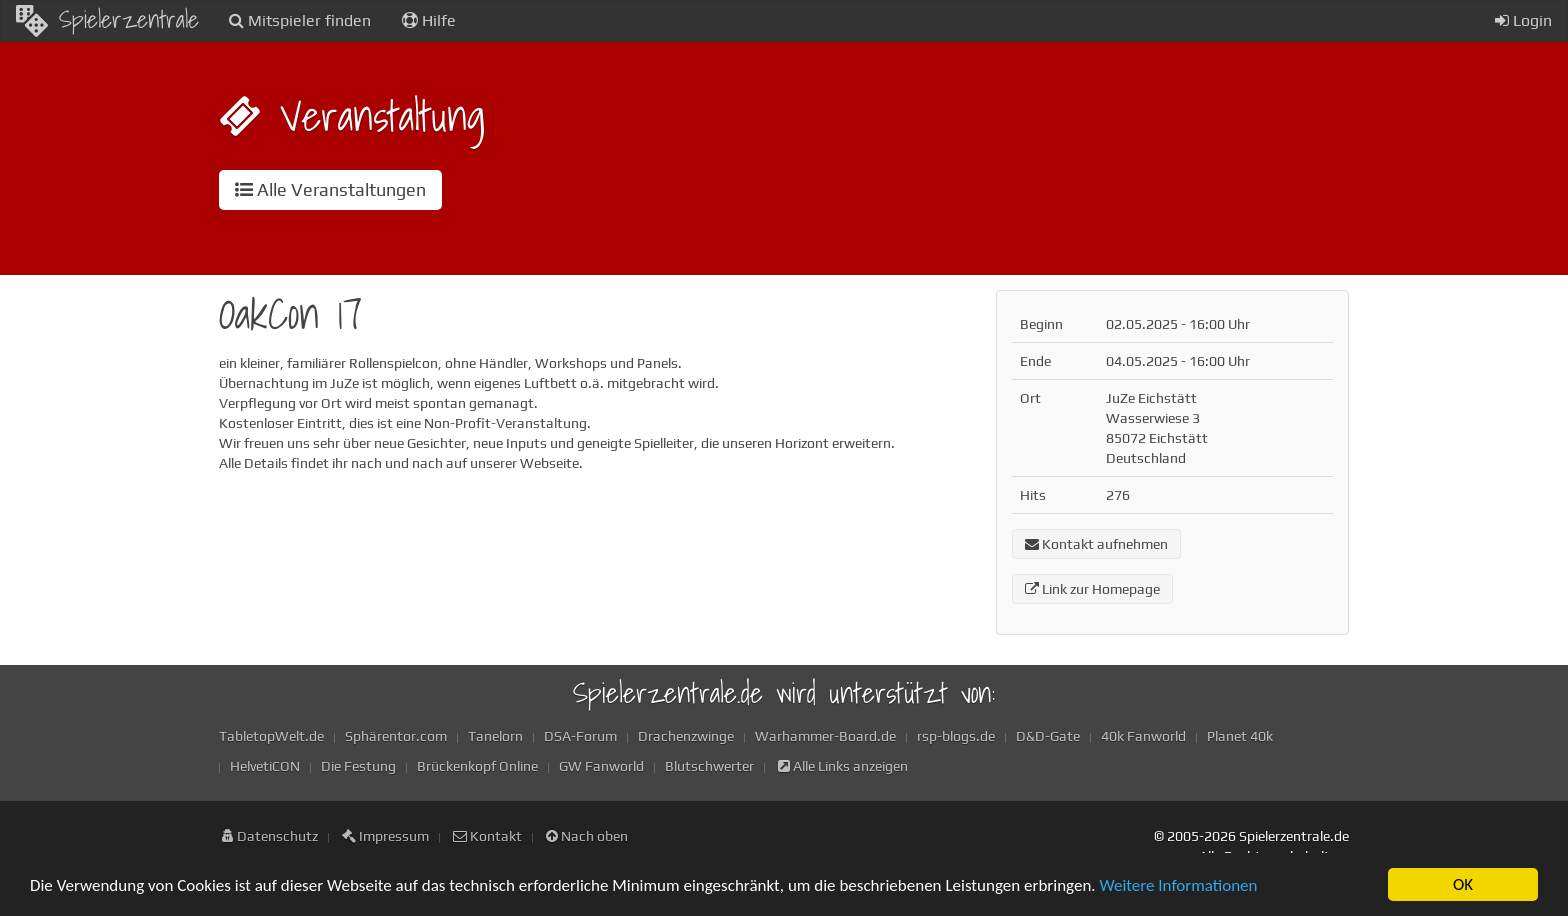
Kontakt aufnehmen (1096, 544)
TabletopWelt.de (271, 736)
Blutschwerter (709, 766)
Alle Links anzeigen (843, 766)
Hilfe (429, 20)
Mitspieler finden (300, 20)
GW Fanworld (601, 766)
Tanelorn (495, 736)
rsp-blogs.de (956, 736)
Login (1523, 20)
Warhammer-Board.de (825, 736)
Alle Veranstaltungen (330, 189)
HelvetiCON (265, 766)
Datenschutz (270, 836)
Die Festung (358, 766)
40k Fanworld (1143, 736)
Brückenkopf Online (477, 766)
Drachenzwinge (686, 736)
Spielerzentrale (107, 19)
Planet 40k (1240, 736)
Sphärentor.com (396, 736)
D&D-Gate (1048, 736)
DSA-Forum (580, 736)
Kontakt (487, 836)
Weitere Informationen (1178, 886)
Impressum (385, 836)
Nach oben (587, 836)
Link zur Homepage (1092, 589)
